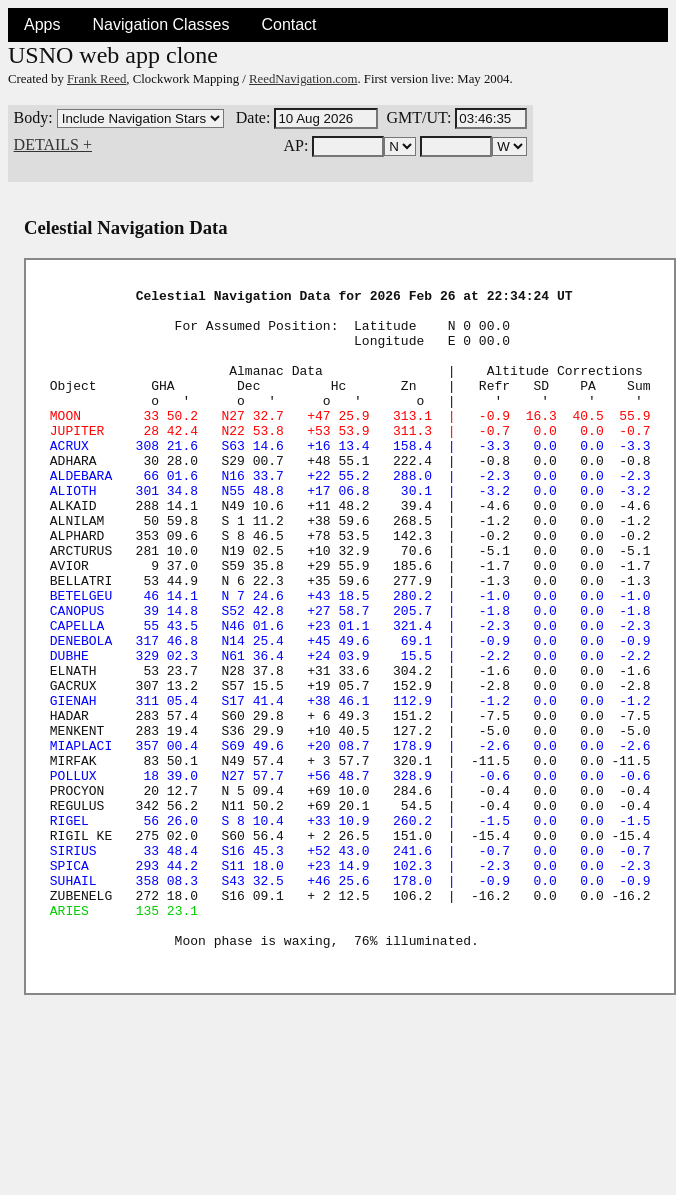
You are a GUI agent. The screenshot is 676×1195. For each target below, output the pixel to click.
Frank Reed (96, 79)
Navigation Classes (160, 24)
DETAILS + (53, 144)
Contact (288, 24)
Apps (42, 24)
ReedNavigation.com (303, 79)
